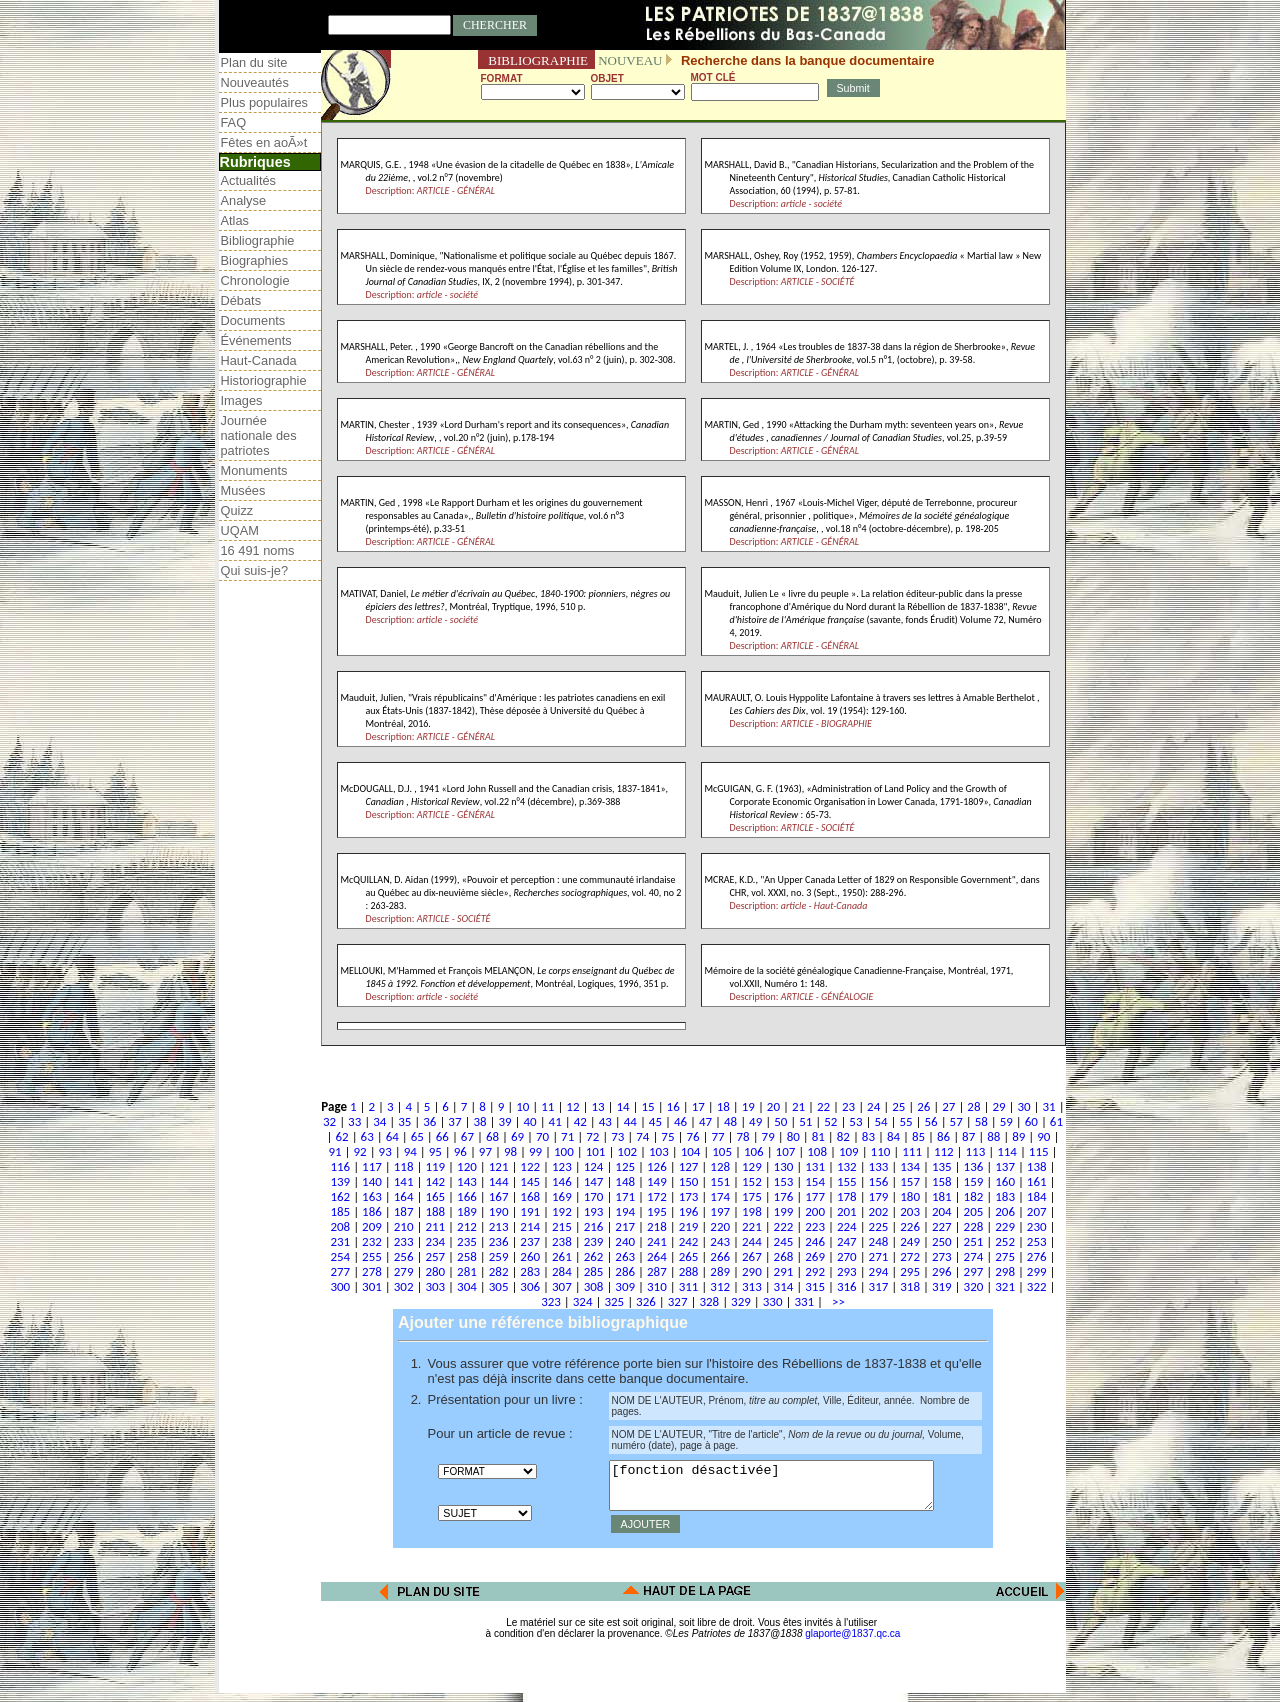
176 (784, 1196)
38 (479, 1121)
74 (642, 1136)
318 (910, 1286)
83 (868, 1136)
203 (910, 1211)
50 (780, 1121)
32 (329, 1121)
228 (974, 1226)
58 (981, 1121)
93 (385, 1151)
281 (467, 1271)
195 (657, 1211)
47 (705, 1121)
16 (673, 1106)
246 (815, 1241)
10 (522, 1106)
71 (567, 1136)
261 (562, 1256)
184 (1037, 1196)
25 (898, 1106)
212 (467, 1226)
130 (784, 1166)
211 (435, 1226)
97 (485, 1151)
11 (547, 1106)
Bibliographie (258, 240)
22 (823, 1106)
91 (334, 1151)
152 (752, 1181)
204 (942, 1211)
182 (974, 1196)
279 (404, 1271)
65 (417, 1136)
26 (923, 1106)
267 (752, 1256)
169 (562, 1196)
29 (998, 1106)
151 (720, 1181)
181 (942, 1196)
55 (905, 1121)
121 (499, 1166)
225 (879, 1226)
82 (843, 1136)
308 (594, 1286)
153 (784, 1181)
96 (460, 1151)
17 (698, 1106)
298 (1005, 1271)
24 (873, 1106)
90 (1043, 1136)
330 (773, 1301)
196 (689, 1211)
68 (492, 1136)
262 (594, 1256)
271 (879, 1256)
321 (1005, 1286)
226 (910, 1226)
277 (340, 1271)
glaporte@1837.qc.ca (852, 1642)
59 (1006, 1121)
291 (784, 1271)
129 (752, 1166)
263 (625, 1256)
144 (499, 1181)
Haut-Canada (259, 360)
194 (625, 1211)
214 (530, 1226)
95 (435, 1151)
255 (372, 1256)
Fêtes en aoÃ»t (264, 142)
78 (743, 1136)
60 (1031, 1121)
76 (692, 1136)
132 (847, 1166)
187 (404, 1211)
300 (340, 1286)
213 (499, 1226)
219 (689, 1226)
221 (752, 1226)
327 (678, 1301)
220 (720, 1226)
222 (784, 1226)
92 (360, 1151)
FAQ (234, 122)
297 (974, 1271)
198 (752, 1211)
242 (689, 1241)
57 (956, 1121)
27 (948, 1106)
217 (625, 1226)
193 (594, 1211)
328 (709, 1301)
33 (354, 1121)
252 (1005, 1241)
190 (499, 1211)
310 (657, 1286)
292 (815, 1271)
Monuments (254, 470)
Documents (253, 320)
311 (689, 1286)
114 (1007, 1151)
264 (657, 1256)
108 (817, 1151)
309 (625, 1286)
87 (968, 1136)
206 (1005, 1211)
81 (818, 1136)
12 (572, 1106)
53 (855, 1121)
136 (974, 1166)
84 (893, 1136)
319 (942, 1286)
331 (804, 1301)
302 (404, 1286)
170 (594, 1196)
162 (340, 1196)
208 (340, 1226)
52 (830, 1121)
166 (467, 1196)
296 (942, 1271)
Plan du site (254, 62)
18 (723, 1106)
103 (659, 1151)
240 (625, 1241)
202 (879, 1211)
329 (741, 1301)
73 (617, 1136)
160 (1005, 1181)
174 (720, 1196)
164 (404, 1196)
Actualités (248, 180)
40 (530, 1121)
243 (720, 1241)
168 (530, 1196)
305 (499, 1286)
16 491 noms (258, 550)
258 (467, 1256)
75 (667, 1136)
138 (1037, 1166)
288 (689, 1271)
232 (372, 1241)
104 (691, 1151)
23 (848, 1106)
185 (340, 1211)
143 (467, 1181)
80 (793, 1136)
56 (931, 1121)
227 (942, 1226)
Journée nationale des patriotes (259, 435)
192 (562, 1211)
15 (648, 1106)
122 (530, 1166)
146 (562, 1181)
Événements (256, 340)
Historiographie (264, 380)
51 (805, 1121)
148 (625, 1181)
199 (784, 1211)
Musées (243, 490)
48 (730, 1121)
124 (594, 1166)
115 (1039, 1151)
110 (881, 1151)
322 (1037, 1286)
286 (625, 1271)
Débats (241, 300)
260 (530, 1256)
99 (535, 1151)
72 (592, 1136)
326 (646, 1301)
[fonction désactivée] (789, 1490)
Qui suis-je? (255, 570)
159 (974, 1181)
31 (1049, 1106)
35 (404, 1121)
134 (910, 1166)
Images (242, 400)
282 (499, 1271)
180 (910, 1196)
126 (657, 1166)
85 (918, 1136)
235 (467, 1241)
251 (974, 1241)
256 (404, 1256)
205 (974, 1211)
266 (720, 1256)
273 (942, 1256)
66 (442, 1136)
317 (879, 1286)
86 (943, 1136)
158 (942, 1181)
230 (1037, 1226)
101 (596, 1151)
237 (530, 1241)
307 (562, 1286)
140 (372, 1181)
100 (564, 1151)
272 (910, 1256)
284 (562, 1271)
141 (404, 1181)
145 (530, 1181)
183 (1005, 1196)
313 (752, 1286)
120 (467, 1166)
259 (499, 1256)
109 (849, 1151)
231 (340, 1241)
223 (815, 1226)
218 (657, 1226)
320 (974, 1286)
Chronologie (255, 280)
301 (372, 1286)
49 (755, 1121)
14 (622, 1106)
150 (689, 1181)
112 (944, 1151)
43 (605, 1121)
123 (562, 1166)
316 (847, 1286)
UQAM (240, 530)
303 (435, 1286)
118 (404, 1166)
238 (562, 1241)
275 (1005, 1256)
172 (657, 1196)
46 (680, 1121)
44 (630, 1121)
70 (542, 1136)
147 (594, 1181)
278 (372, 1271)
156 (879, 1181)
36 (429, 1121)
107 (786, 1151)
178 (847, 1196)
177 (815, 1196)
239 (594, 1241)
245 (784, 1241)
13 (597, 1106)
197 (720, 1211)
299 (1037, 1271)
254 (340, 1256)
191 (530, 1211)
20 (773, 1106)
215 (562, 1226)
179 (879, 1196)
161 (1037, 1181)
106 (754, 1151)
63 (367, 1136)
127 (689, 1166)
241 (657, 1241)
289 (720, 1271)
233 (404, 1241)
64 (392, 1136)
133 (879, 1166)
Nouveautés (255, 82)
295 (910, 1271)
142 (435, 1181)
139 (340, 1181)
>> (835, 1301)
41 (555, 1121)
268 (784, 1256)
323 (551, 1301)
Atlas (235, 220)
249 (910, 1241)
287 (657, 1271)
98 (510, 1151)
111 (912, 1151)
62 (342, 1136)
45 (655, 1121)
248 (879, 1241)
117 (372, 1166)
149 (657, 1181)
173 (689, 1196)
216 (594, 1226)
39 (504, 1121)
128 (720, 1166)
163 (372, 1196)
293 (847, 1271)
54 (880, 1121)
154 (815, 1181)
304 (467, 1286)
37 (454, 1121)
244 (752, 1241)
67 (467, 1136)
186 (372, 1211)
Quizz (237, 510)
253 (1037, 1241)
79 (768, 1136)
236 (499, 1241)
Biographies (255, 260)
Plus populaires (265, 102)
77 (717, 1136)
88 (993, 1136)
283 (530, 1271)
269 (815, 1256)
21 (798, 1106)
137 (1005, 1166)
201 (847, 1211)
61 (1056, 1121)
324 (583, 1301)
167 (499, 1196)
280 (435, 1271)
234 (435, 1241)
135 (942, 1166)
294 (879, 1271)
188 (435, 1211)
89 (1018, 1136)
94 (410, 1151)
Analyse (244, 200)
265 (689, 1256)
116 (340, 1166)
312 (720, 1286)
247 (847, 1241)
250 (942, 1241)
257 (435, 1256)
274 (974, 1256)
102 (627, 1151)
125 (625, 1166)
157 (910, 1181)
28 (973, 1106)
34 (379, 1121)
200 (815, 1211)
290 (752, 1271)
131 (815, 1166)
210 (404, 1226)
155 (847, 1181)
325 (614, 1301)
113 (976, 1151)
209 (372, 1226)
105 (722, 1151)
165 (435, 1196)
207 (1037, 1211)
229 (1005, 1226)
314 (784, 1286)
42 (580, 1121)
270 (847, 1256)
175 (752, 1196)
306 (530, 1286)
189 (467, 1211)
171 (625, 1196)
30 (1023, 1106)
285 (594, 1271)
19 (748, 1106)
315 (815, 1286)
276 (1037, 1256)
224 (847, 1226)
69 (517, 1136)
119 (435, 1166)
